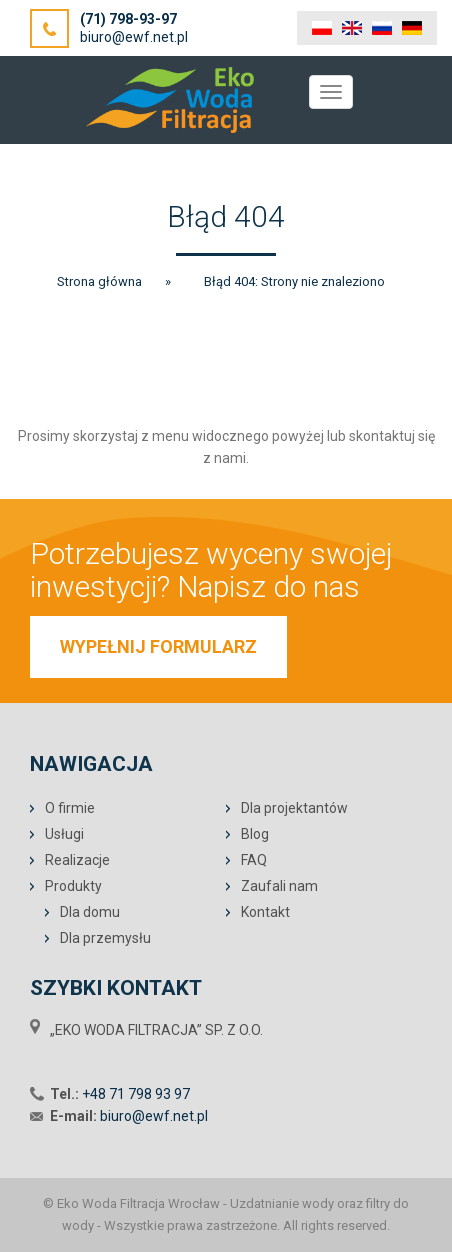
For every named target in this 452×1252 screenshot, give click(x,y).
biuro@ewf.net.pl (134, 37)
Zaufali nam (279, 886)
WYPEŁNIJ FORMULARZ (158, 646)
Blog (255, 834)
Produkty (73, 886)
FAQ (254, 860)
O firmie (70, 808)
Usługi (64, 834)
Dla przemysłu (105, 938)
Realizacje (77, 860)
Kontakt (265, 912)
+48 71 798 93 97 (136, 1094)
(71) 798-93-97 (128, 19)
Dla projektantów (294, 808)
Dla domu (90, 912)
